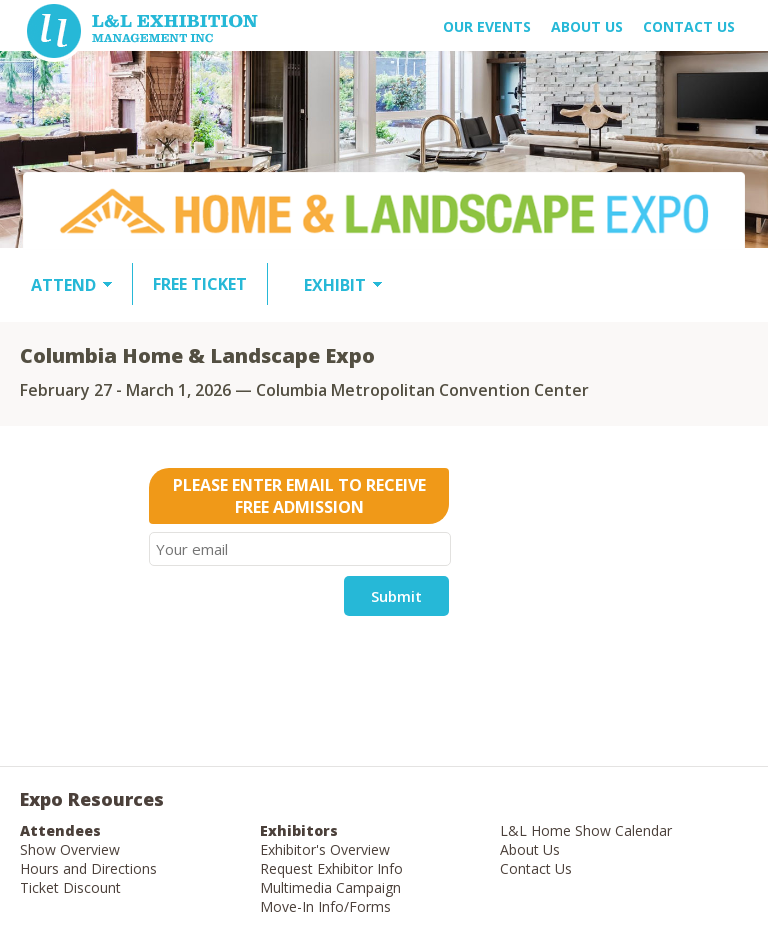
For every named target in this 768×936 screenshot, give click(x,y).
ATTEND (63, 285)
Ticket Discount (70, 887)
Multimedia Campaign (330, 887)
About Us (530, 849)
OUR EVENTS (487, 26)
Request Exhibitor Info (331, 868)
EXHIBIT (335, 285)
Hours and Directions (88, 868)
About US (587, 26)
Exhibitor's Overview (325, 849)
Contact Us (689, 26)
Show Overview (70, 849)
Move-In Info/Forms (325, 906)
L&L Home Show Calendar (586, 830)
